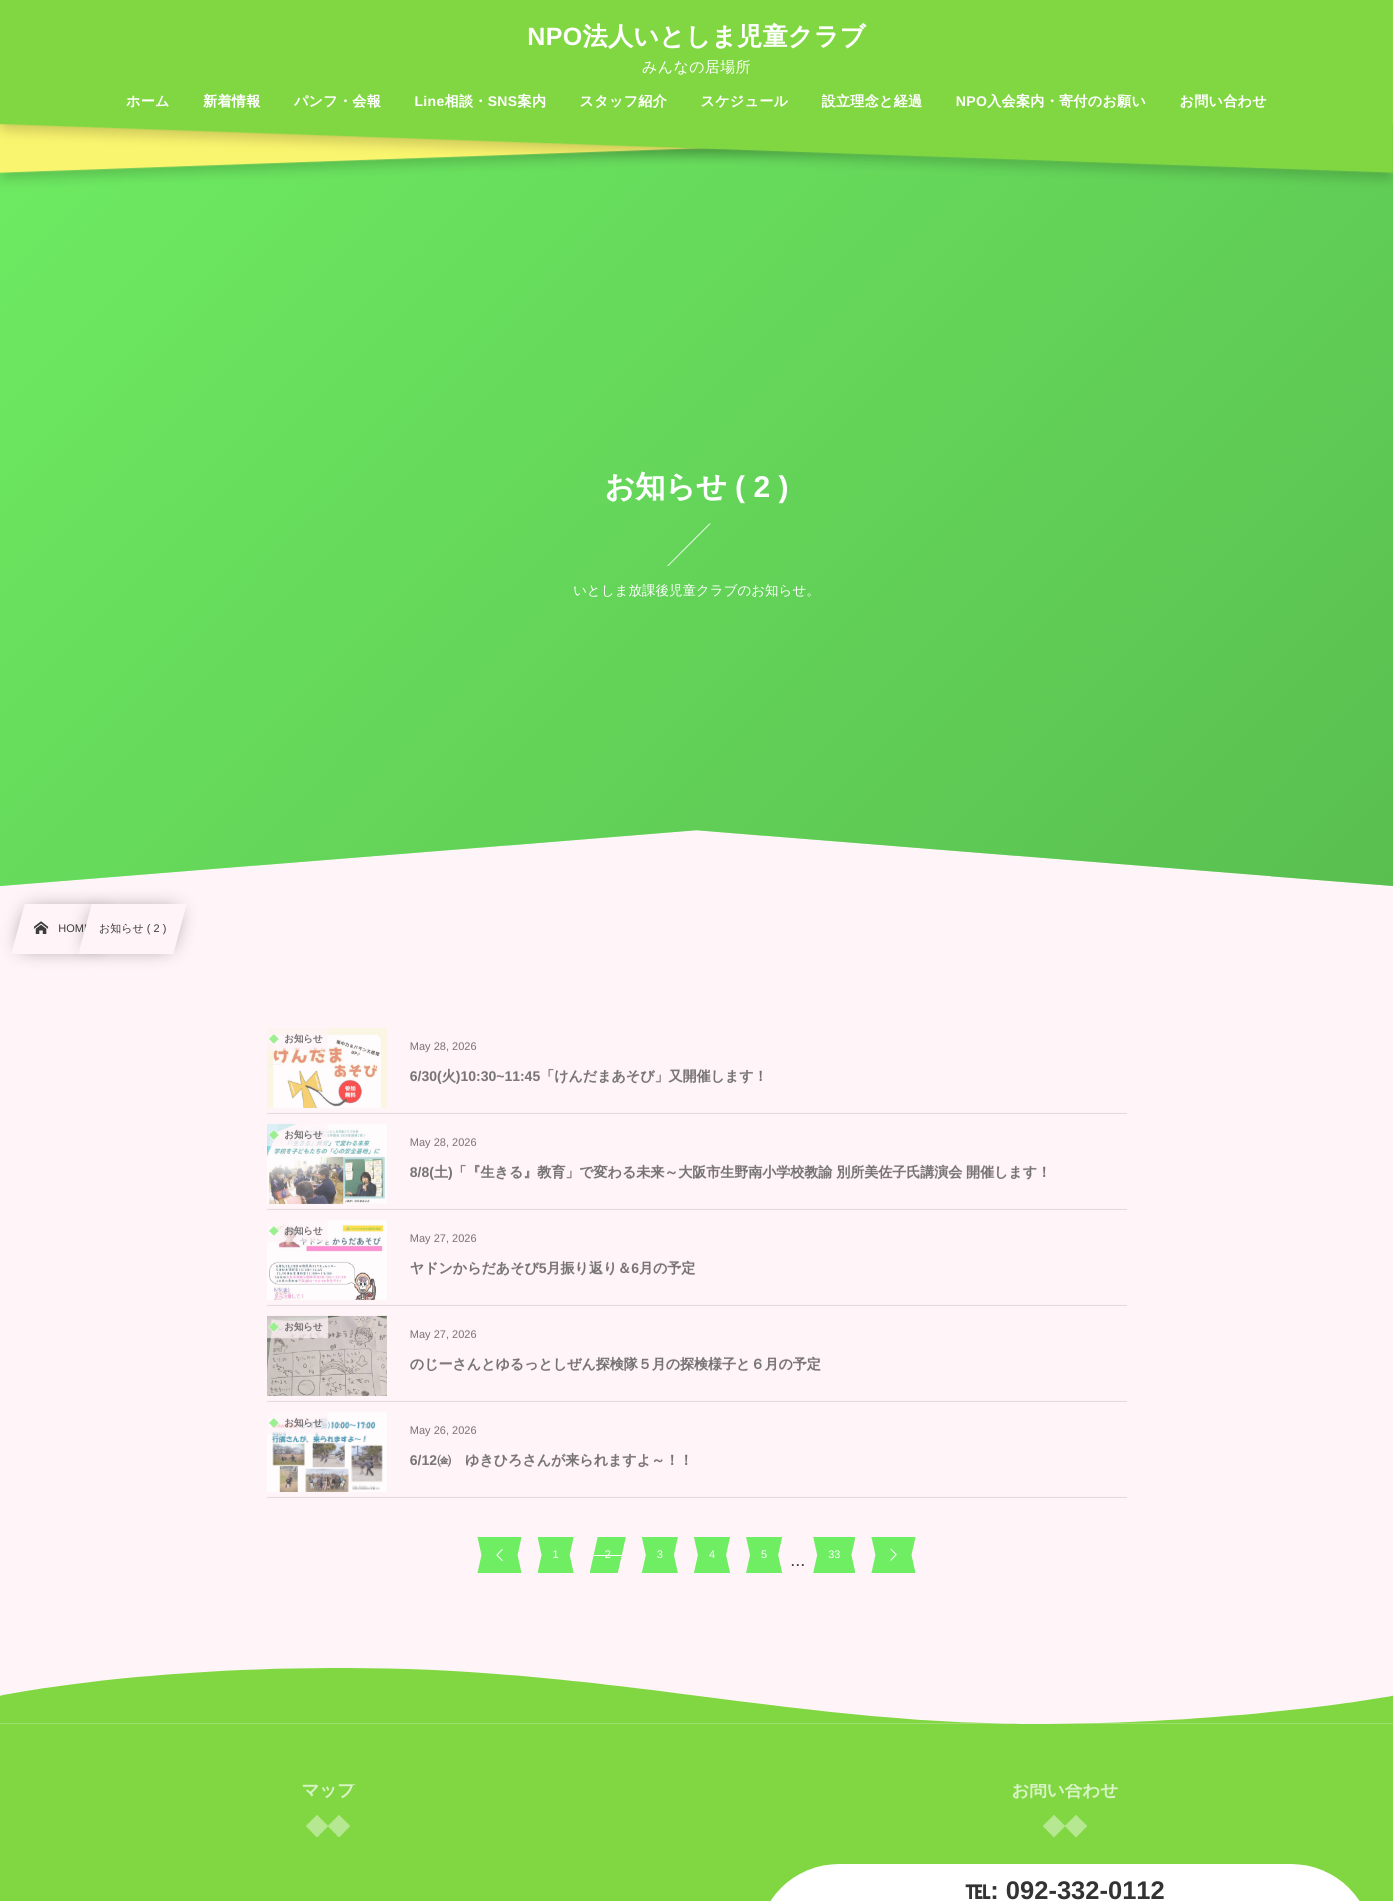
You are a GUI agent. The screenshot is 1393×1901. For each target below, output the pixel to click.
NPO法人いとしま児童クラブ (696, 37)
